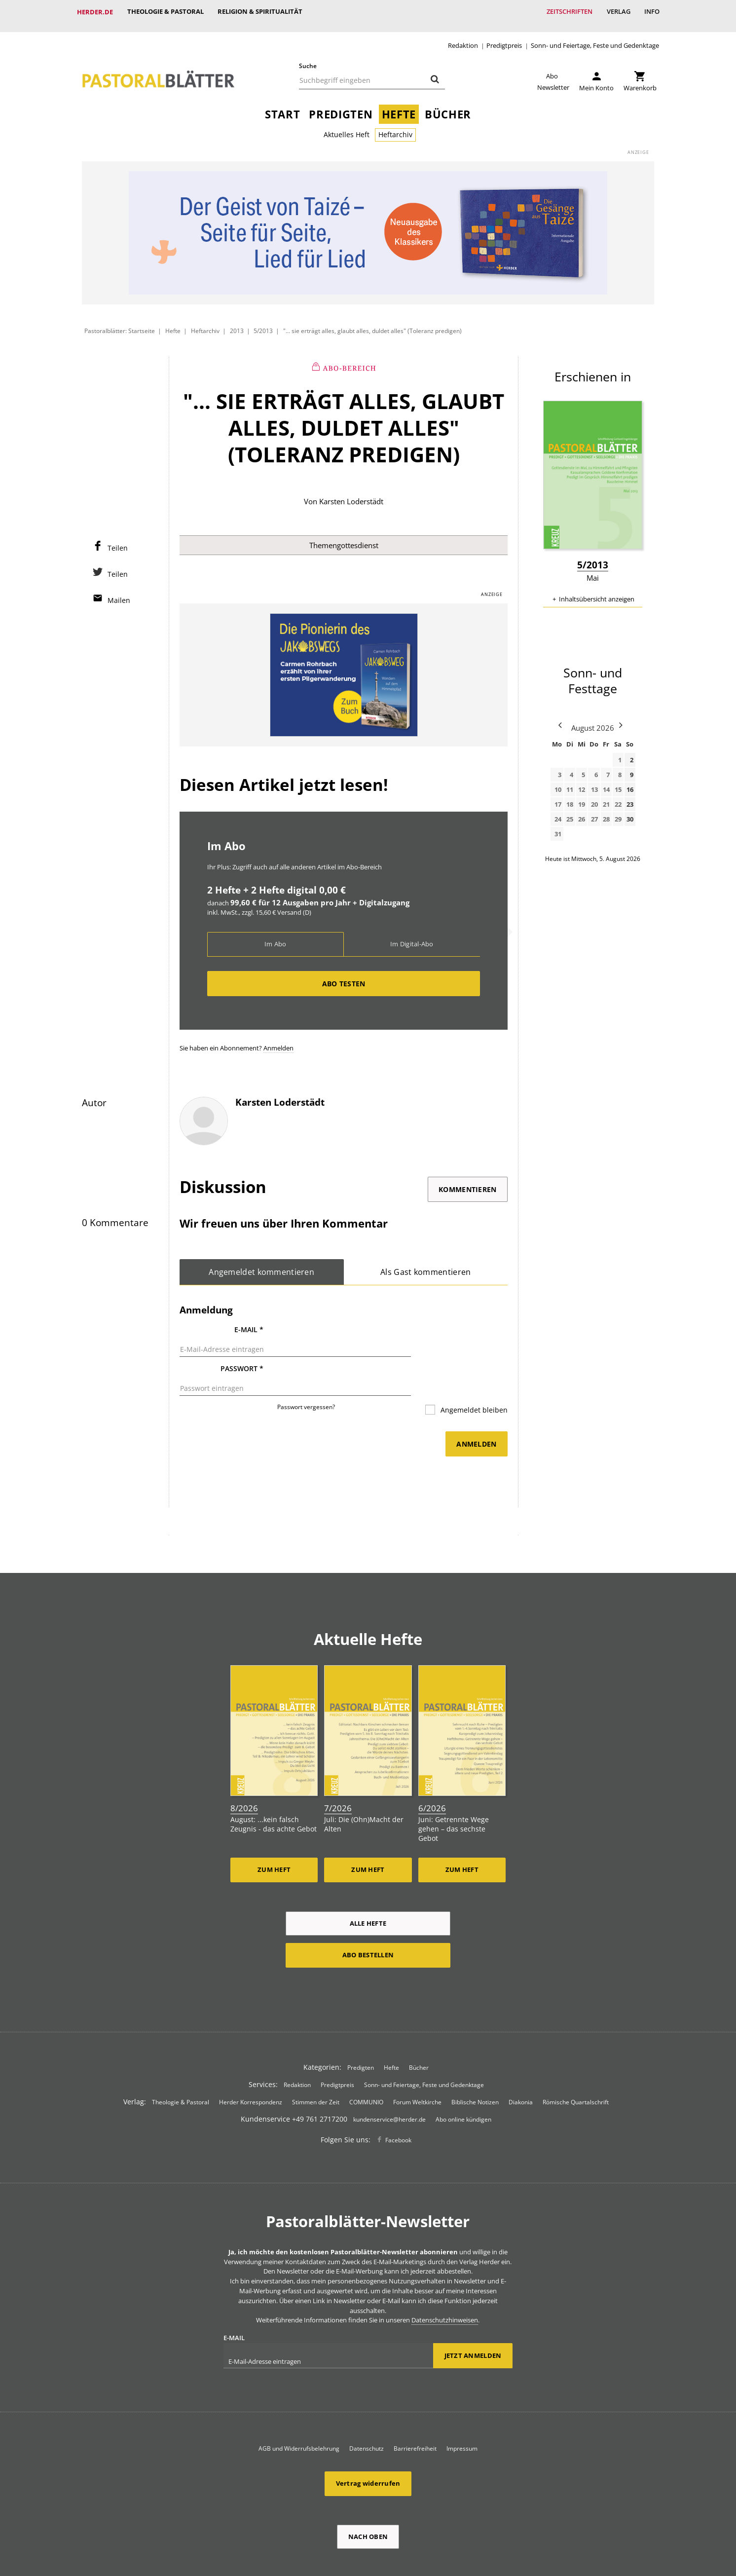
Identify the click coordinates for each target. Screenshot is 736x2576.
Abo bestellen (368, 1914)
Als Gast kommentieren (426, 1265)
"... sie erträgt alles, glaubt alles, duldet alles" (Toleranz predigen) (372, 323)
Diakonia (521, 2061)
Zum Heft (274, 1829)
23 (629, 796)
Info (651, 11)
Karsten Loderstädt (351, 493)
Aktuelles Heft (346, 126)
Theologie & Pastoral (166, 11)
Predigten (340, 106)
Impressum (462, 2408)
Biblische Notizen (475, 2061)
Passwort (242, 1350)
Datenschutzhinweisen (444, 2279)
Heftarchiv (395, 126)
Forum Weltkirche (417, 2061)
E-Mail (248, 1323)
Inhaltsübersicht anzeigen (596, 591)
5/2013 (263, 323)
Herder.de (95, 11)
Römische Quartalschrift (576, 2061)
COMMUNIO (366, 2061)
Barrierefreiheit (415, 2408)
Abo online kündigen (463, 2079)
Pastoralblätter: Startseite (119, 323)
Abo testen (344, 976)
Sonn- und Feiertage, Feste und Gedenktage (595, 38)
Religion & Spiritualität (261, 11)
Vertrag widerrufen (368, 2443)
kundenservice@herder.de (389, 2079)
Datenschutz (366, 2408)
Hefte (399, 106)
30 (629, 811)
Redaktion (463, 38)
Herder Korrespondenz (250, 2061)
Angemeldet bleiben (473, 1379)
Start (282, 106)
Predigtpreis (504, 38)
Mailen (119, 592)
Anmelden (278, 1041)
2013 (237, 323)
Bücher (448, 106)
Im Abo (275, 936)
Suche (308, 58)
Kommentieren (467, 1182)
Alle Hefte (368, 1882)
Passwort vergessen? (306, 1377)
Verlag (617, 11)
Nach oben (368, 2496)
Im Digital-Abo (412, 936)
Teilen (118, 540)
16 (629, 781)
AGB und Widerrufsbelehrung (298, 2408)
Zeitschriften (567, 11)
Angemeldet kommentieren (261, 1265)
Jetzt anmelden (473, 2315)
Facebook (398, 2099)
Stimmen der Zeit (315, 2061)
